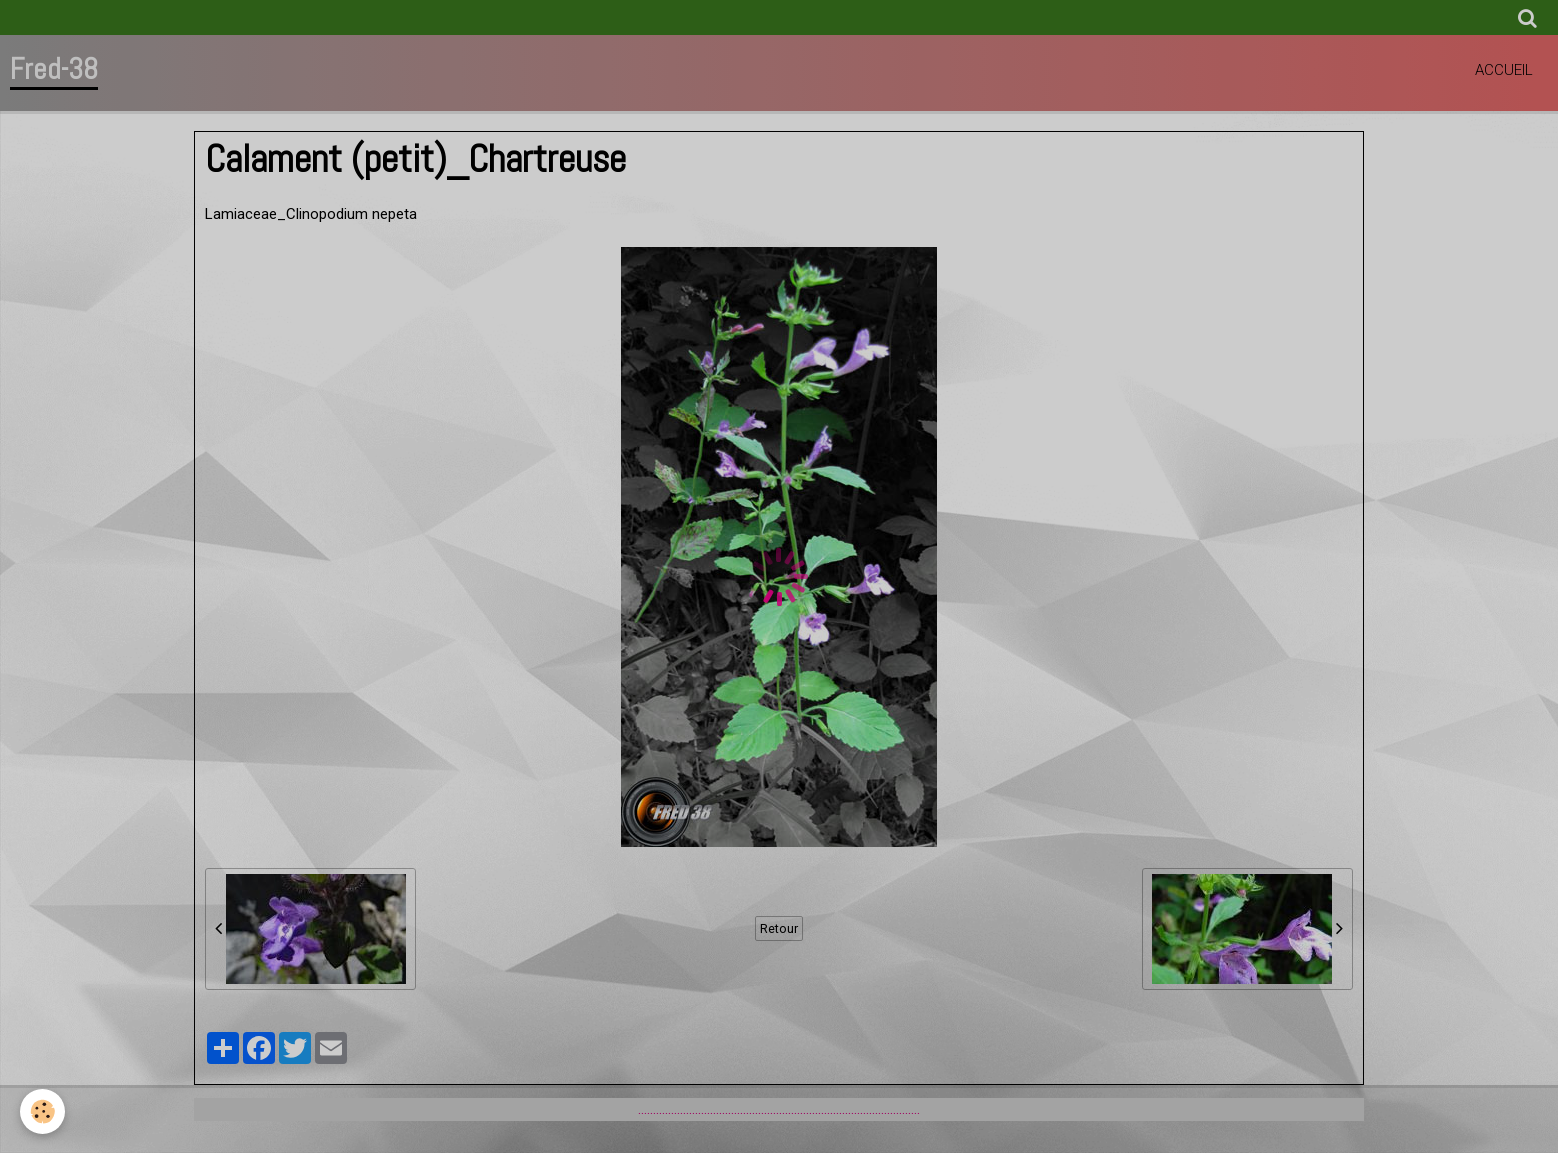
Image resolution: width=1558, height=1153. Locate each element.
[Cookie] (42, 1111)
